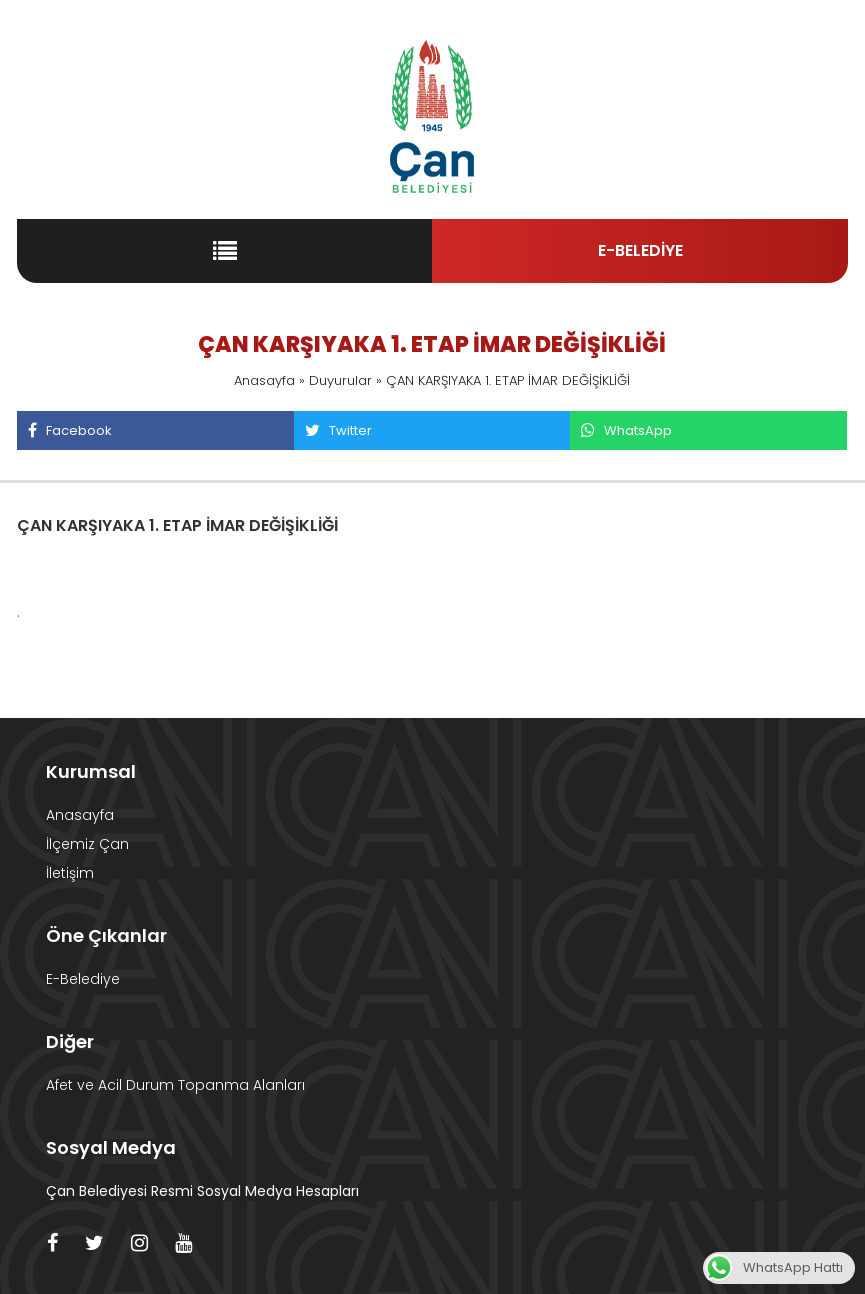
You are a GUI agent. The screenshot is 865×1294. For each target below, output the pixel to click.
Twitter (338, 430)
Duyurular (340, 380)
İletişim (70, 873)
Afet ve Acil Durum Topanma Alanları (175, 1085)
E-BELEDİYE (640, 250)
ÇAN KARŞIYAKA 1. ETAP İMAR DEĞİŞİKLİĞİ (177, 525)
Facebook (69, 430)
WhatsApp (626, 430)
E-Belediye (83, 979)
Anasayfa (264, 380)
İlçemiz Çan (87, 844)
